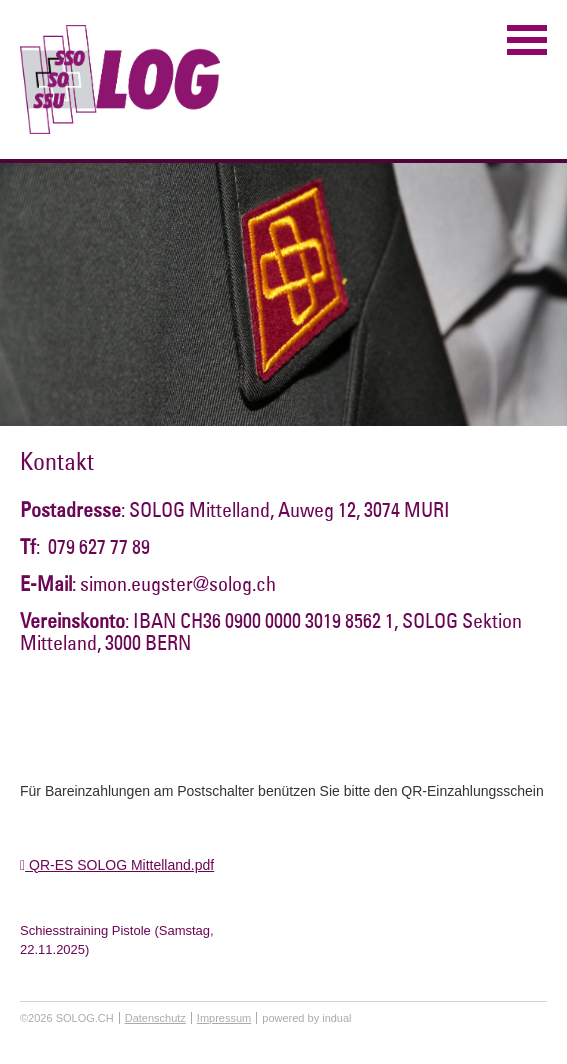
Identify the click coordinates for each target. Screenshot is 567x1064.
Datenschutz (155, 1018)
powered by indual (306, 1018)
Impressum (224, 1018)
